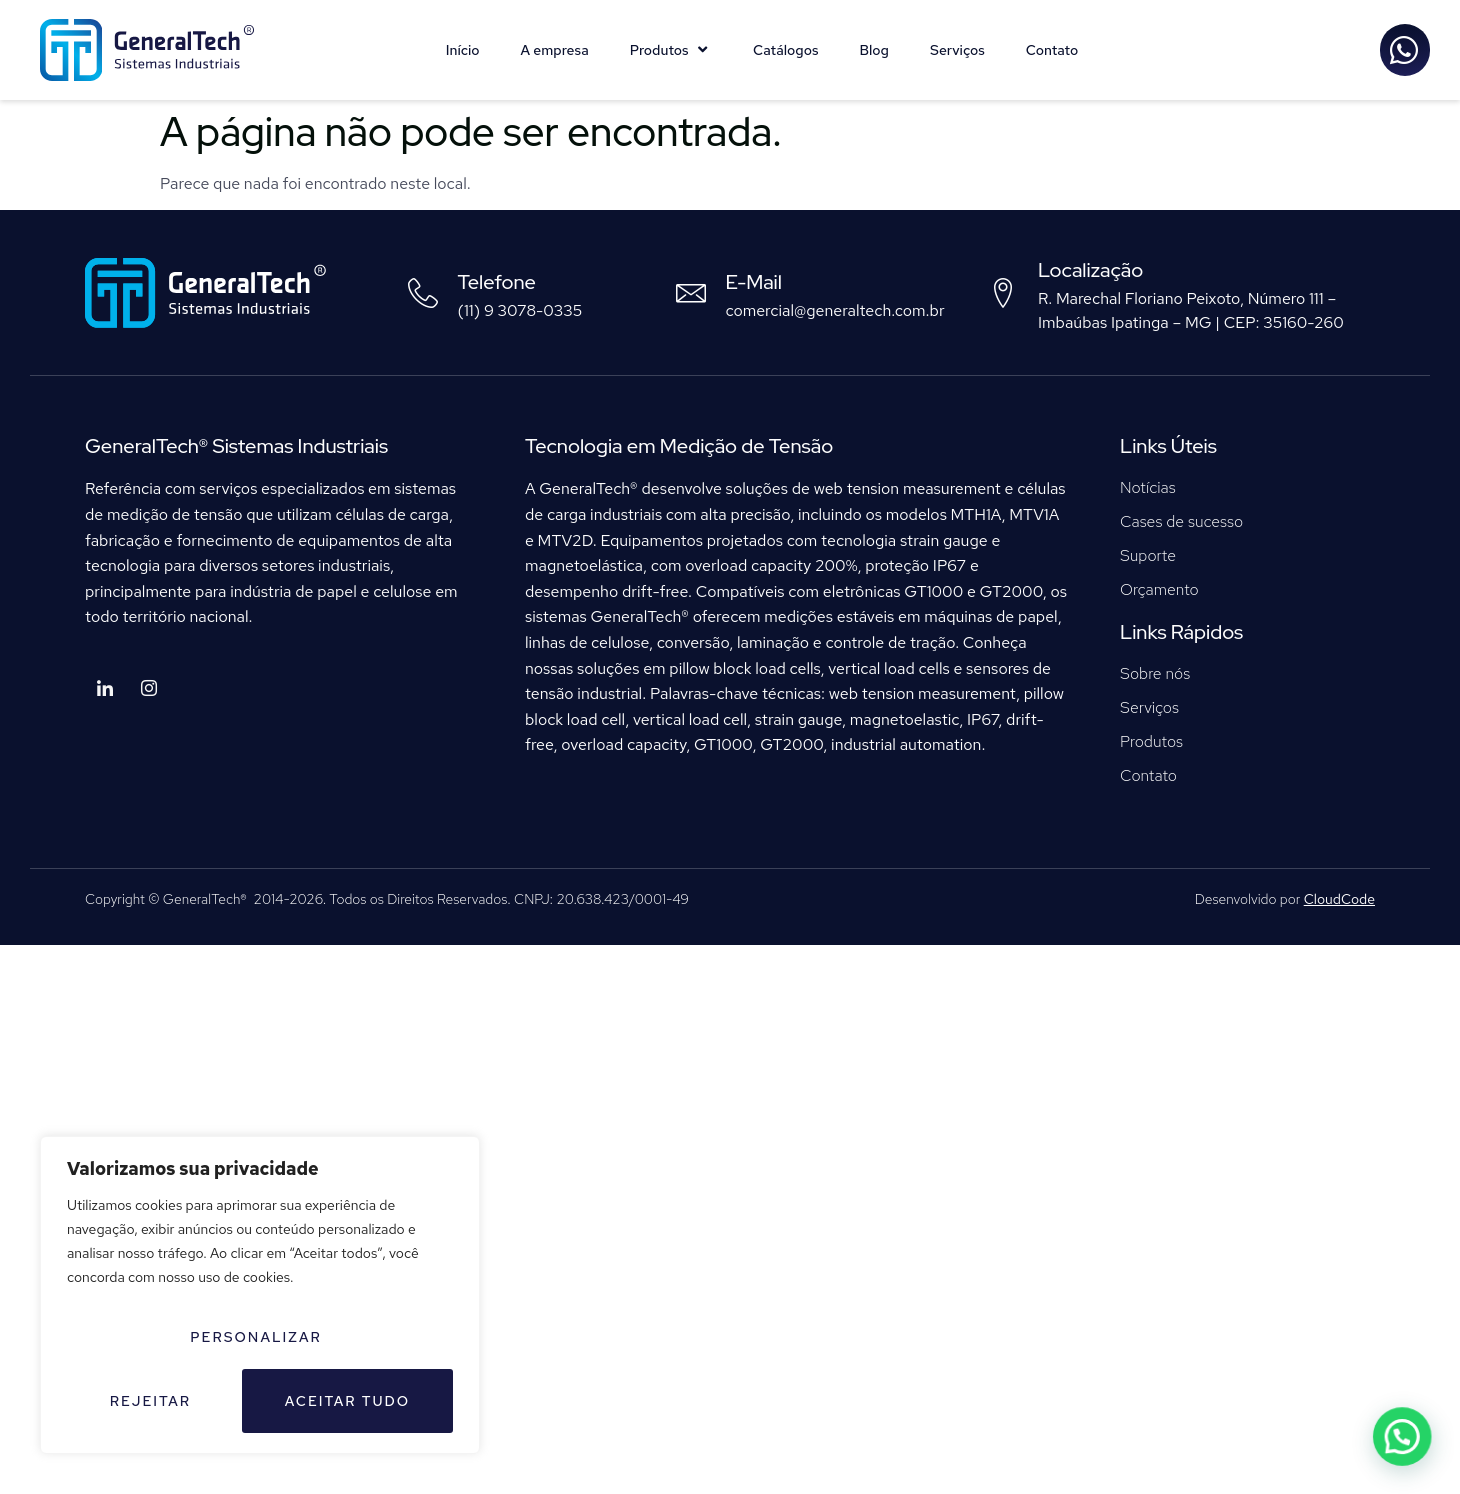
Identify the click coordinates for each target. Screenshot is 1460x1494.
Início (463, 50)
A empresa (555, 50)
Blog (874, 50)
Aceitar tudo (348, 1401)
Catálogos (785, 50)
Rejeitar (150, 1401)
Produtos (671, 50)
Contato (1052, 50)
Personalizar (256, 1337)
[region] (260, 1295)
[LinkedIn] (105, 690)
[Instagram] (149, 690)
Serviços (957, 50)
